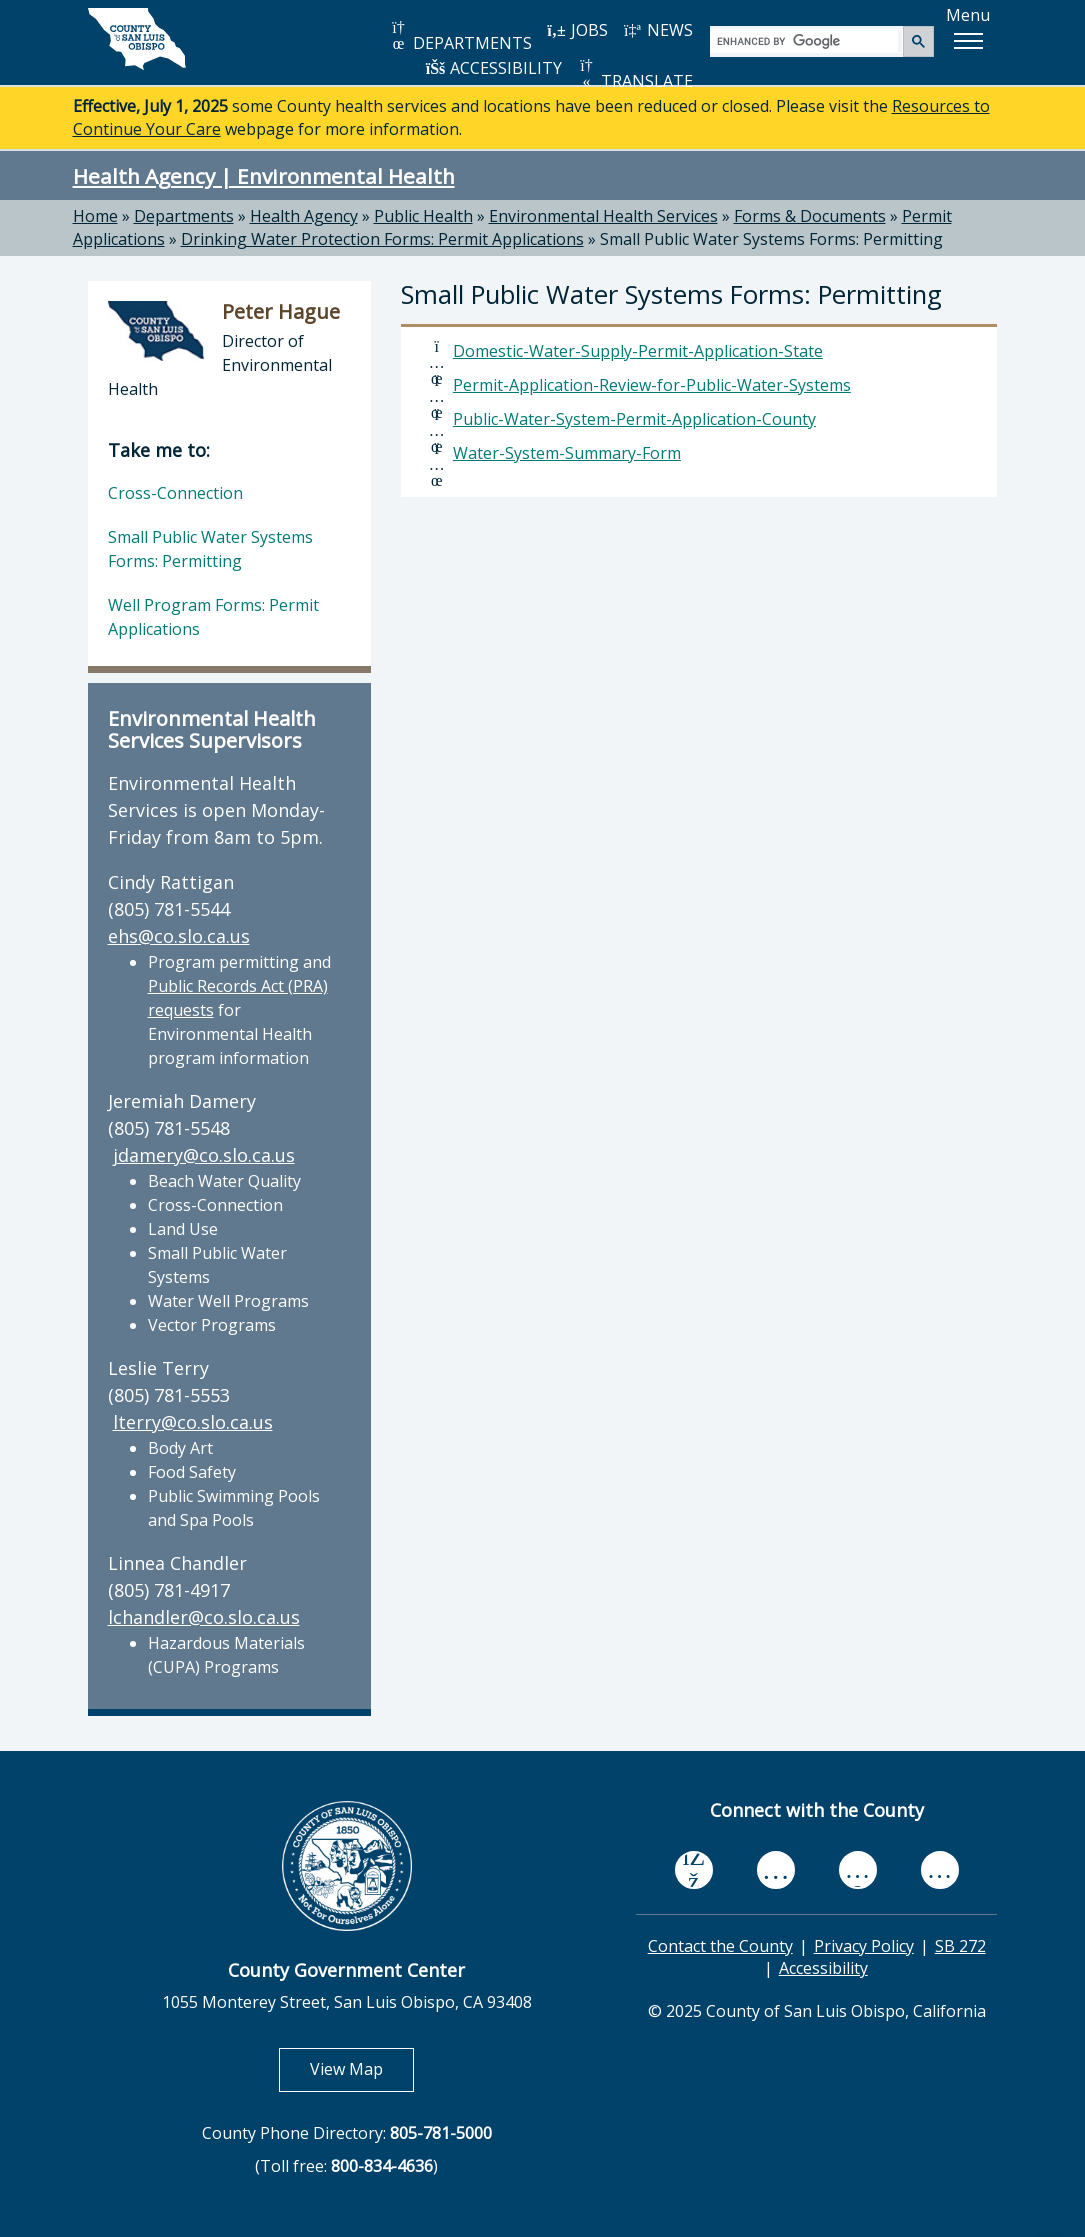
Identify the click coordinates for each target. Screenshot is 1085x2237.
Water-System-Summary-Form (567, 453)
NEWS (658, 30)
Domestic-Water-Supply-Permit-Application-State (638, 351)
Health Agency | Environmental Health (264, 176)
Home (95, 216)
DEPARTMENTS (460, 36)
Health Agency (304, 216)
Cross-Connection (175, 493)
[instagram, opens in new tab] (940, 1869)
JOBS (577, 30)
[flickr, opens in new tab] (858, 1869)
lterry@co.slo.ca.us (193, 1422)
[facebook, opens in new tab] (694, 1870)
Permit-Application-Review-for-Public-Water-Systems (652, 385)
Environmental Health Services (603, 216)
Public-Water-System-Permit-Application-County (634, 419)
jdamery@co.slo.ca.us (204, 1155)
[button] (968, 41)
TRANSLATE (635, 74)
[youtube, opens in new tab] (775, 1870)
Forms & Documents (810, 216)
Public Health (423, 216)
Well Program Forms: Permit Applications (213, 617)
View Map (362, 2068)
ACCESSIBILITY (494, 68)
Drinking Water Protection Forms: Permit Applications (382, 239)
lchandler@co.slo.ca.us (204, 1617)
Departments (184, 216)
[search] (807, 40)
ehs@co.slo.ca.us (179, 936)
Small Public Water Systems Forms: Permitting (771, 239)
